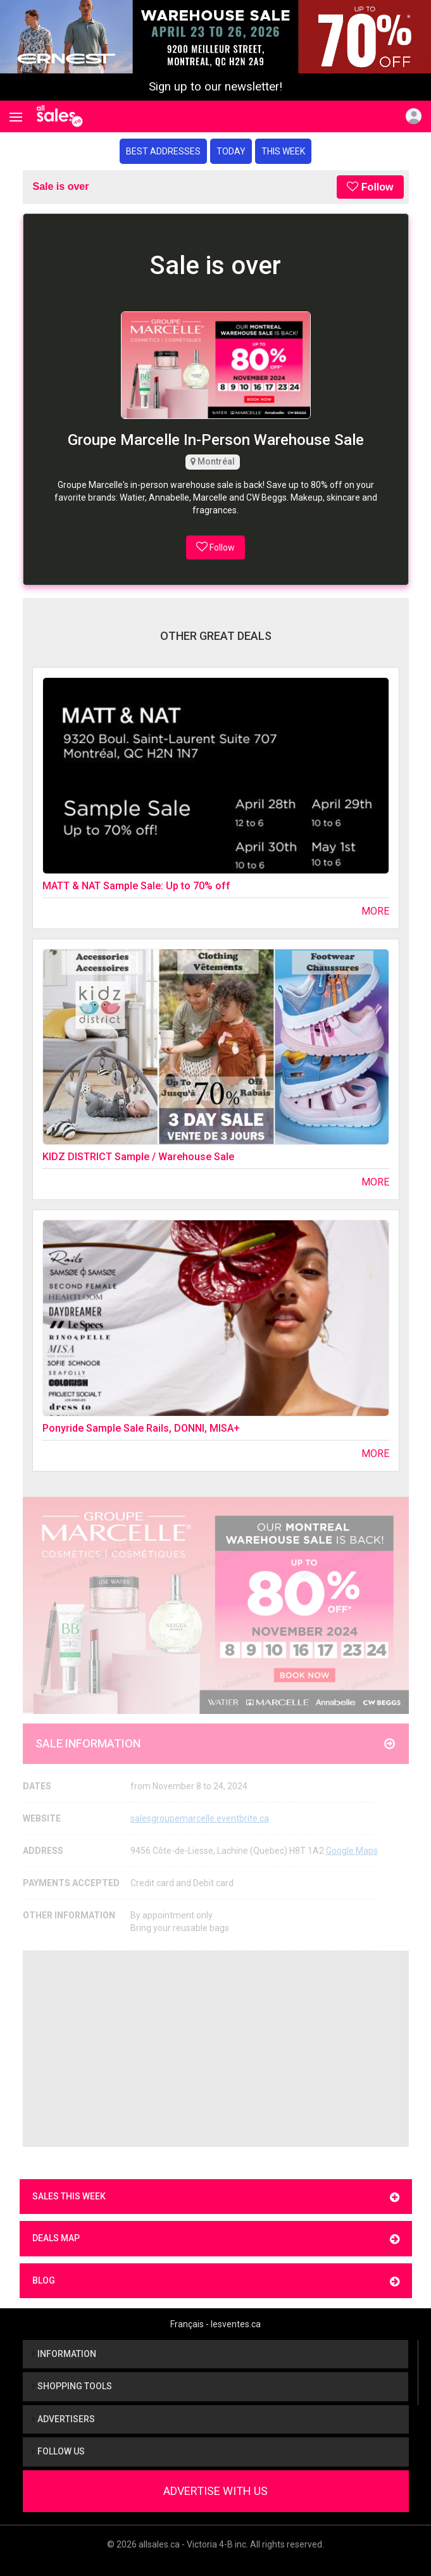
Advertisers (63, 2419)
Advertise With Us (215, 2491)
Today (231, 151)
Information (64, 2354)
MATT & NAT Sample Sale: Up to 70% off (136, 886)
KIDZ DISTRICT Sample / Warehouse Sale (138, 1157)
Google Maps (352, 1851)
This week (283, 151)
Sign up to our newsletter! (215, 87)
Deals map (215, 2239)
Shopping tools (72, 2386)
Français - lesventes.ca (215, 2324)
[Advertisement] (215, 2048)
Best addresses (163, 151)
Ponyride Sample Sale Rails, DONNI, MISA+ (141, 1428)
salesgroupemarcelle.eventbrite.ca (199, 1818)
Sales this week (215, 2197)
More (375, 911)
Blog (215, 2281)
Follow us (58, 2451)
